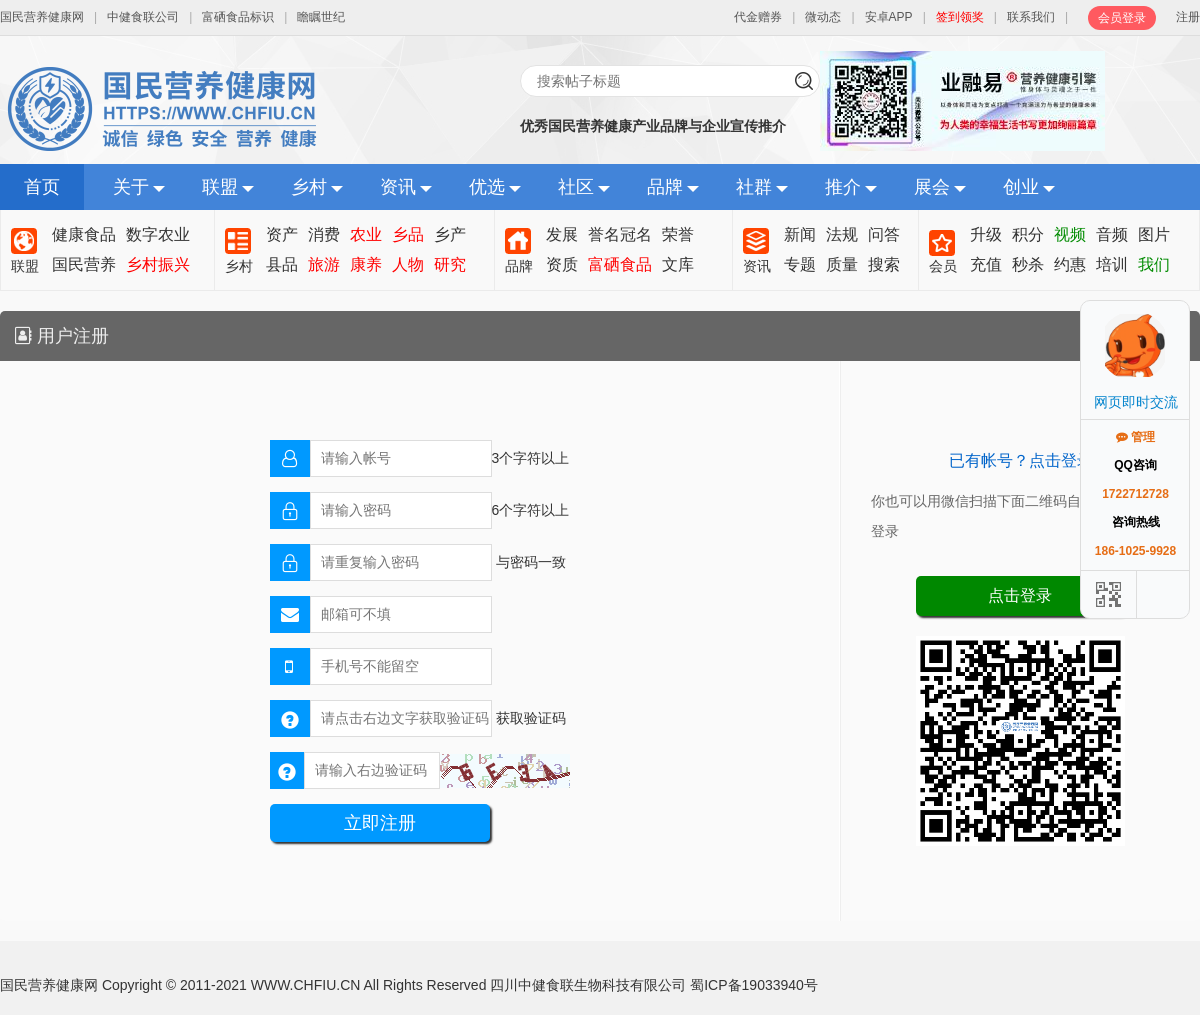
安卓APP (889, 17)
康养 (366, 264)
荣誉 (678, 234)
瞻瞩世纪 (321, 17)
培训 (1112, 264)
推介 (843, 187)
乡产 (450, 234)
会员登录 (1122, 18)
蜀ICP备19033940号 (754, 985)
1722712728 (1135, 494)
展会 (932, 187)
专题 (800, 264)
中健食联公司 (143, 17)
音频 (1112, 234)
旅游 (324, 264)
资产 (282, 234)
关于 (131, 187)
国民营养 (84, 264)
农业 (366, 234)
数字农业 (158, 234)
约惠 (1070, 264)
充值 (986, 264)
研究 (450, 264)
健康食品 (84, 234)
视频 (1070, 234)
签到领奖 (960, 17)
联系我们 (1031, 17)
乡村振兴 (158, 264)
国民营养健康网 (42, 17)
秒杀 (1028, 264)
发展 (562, 234)
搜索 (884, 264)
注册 (1188, 17)
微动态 (823, 17)
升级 (986, 234)
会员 (943, 266)
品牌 (665, 187)
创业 (1021, 187)
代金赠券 (758, 17)
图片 (1154, 234)
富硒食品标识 (238, 17)
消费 (324, 234)
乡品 (408, 234)
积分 (1028, 234)
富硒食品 (620, 264)
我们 (1154, 264)
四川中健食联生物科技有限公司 (588, 985)
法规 (842, 234)
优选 (487, 187)
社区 (576, 187)
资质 (562, 264)
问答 (884, 234)
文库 (678, 264)
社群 (754, 187)
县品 (282, 264)
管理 (1135, 437)
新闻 (800, 234)
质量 (842, 264)
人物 (408, 264)
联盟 (220, 187)
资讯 (398, 187)
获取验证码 (531, 718)
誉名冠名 (620, 234)
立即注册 (380, 823)
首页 (42, 187)
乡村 (309, 187)
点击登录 (1020, 595)
